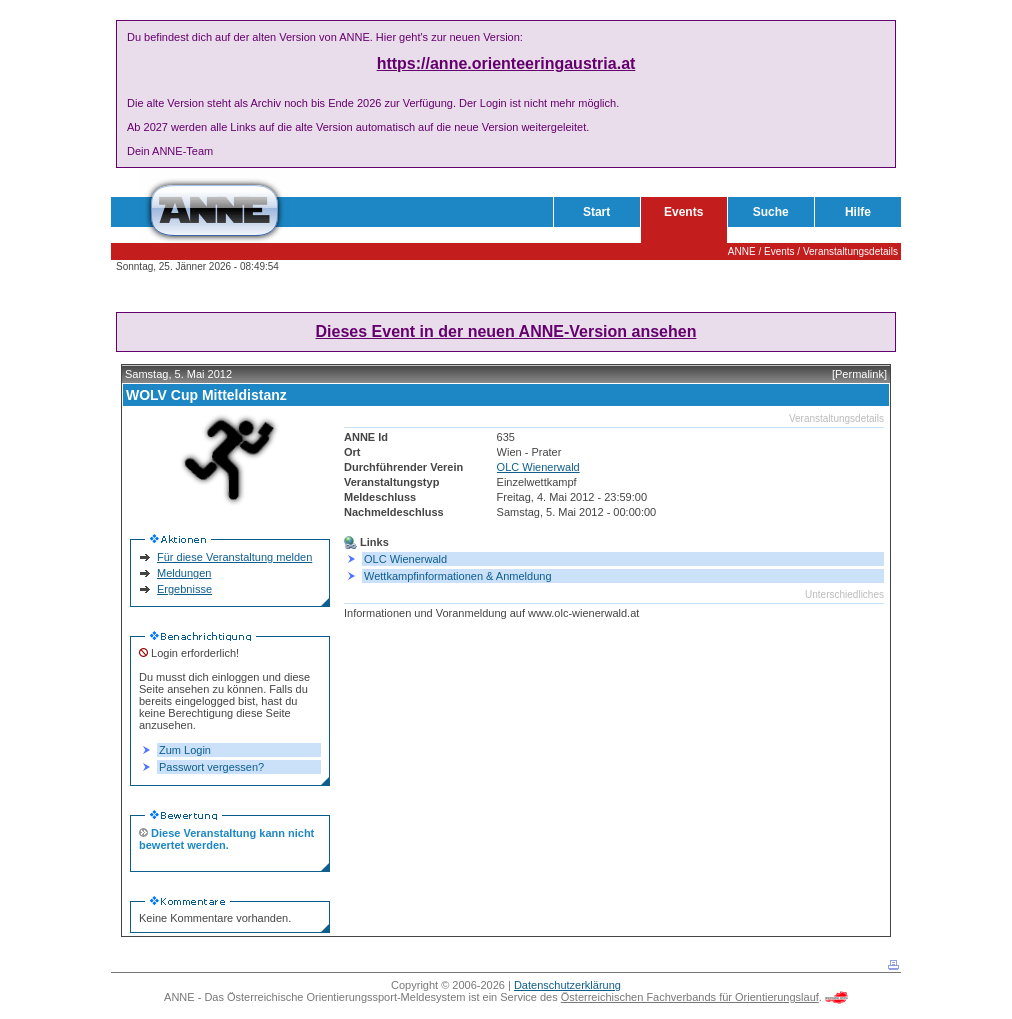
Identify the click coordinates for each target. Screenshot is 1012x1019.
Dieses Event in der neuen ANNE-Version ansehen (506, 331)
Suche (771, 212)
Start (596, 212)
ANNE (742, 251)
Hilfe (858, 212)
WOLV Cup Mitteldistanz (206, 395)
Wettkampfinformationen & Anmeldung (458, 576)
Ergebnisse (184, 589)
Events (683, 212)
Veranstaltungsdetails (850, 251)
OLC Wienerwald (538, 467)
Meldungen (184, 573)
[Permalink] (859, 374)
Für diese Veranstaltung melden (234, 557)
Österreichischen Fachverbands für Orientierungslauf (690, 997)
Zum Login (185, 750)
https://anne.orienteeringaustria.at (506, 63)
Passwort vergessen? (211, 767)
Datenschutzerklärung (567, 985)
